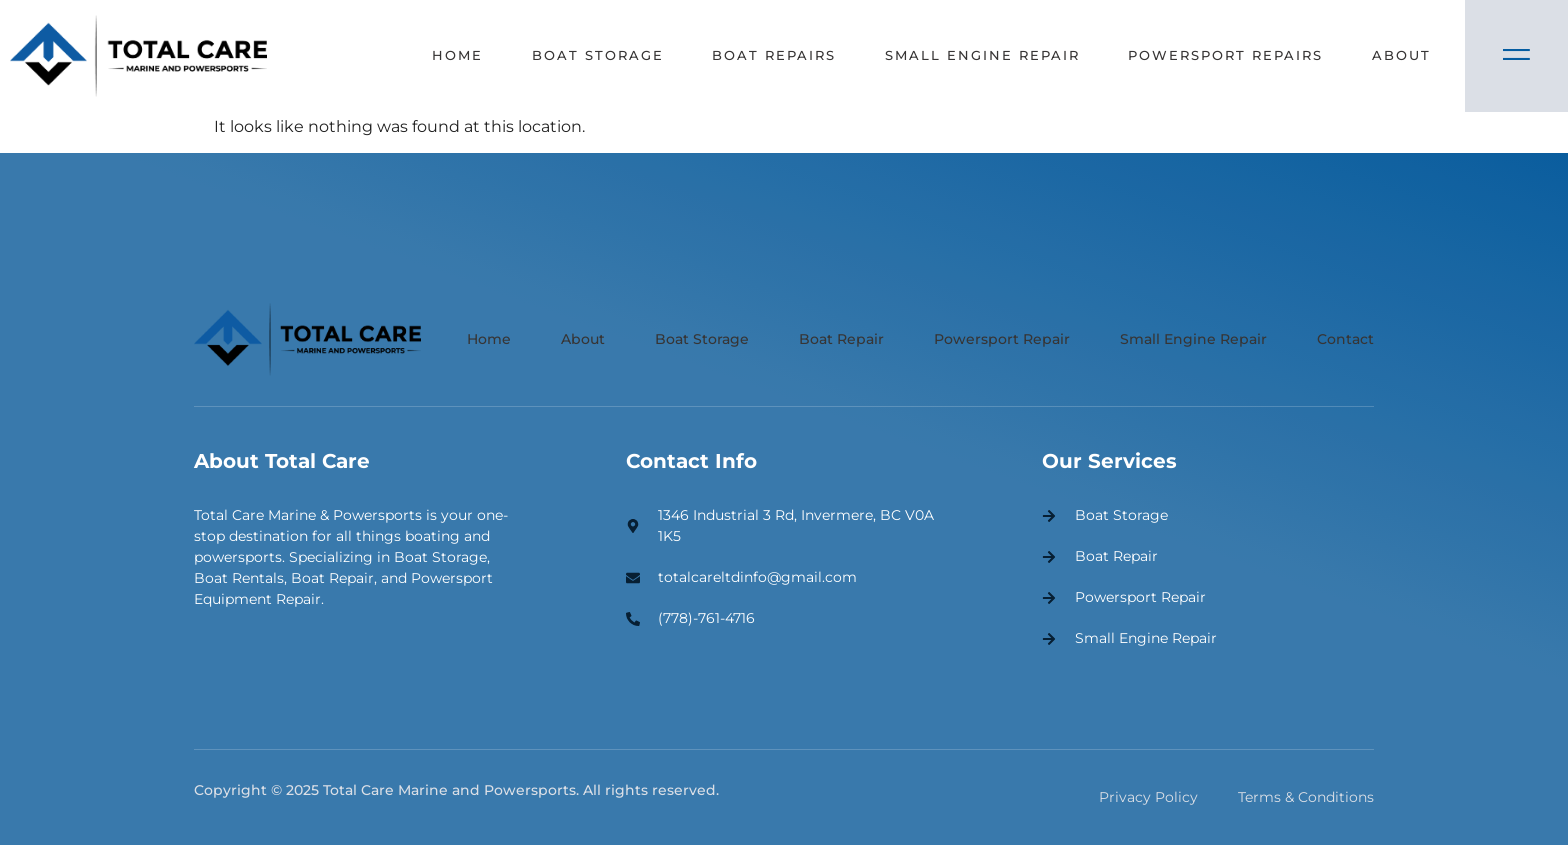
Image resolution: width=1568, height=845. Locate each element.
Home (455, 55)
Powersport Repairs (1225, 55)
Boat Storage (596, 55)
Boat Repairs (773, 55)
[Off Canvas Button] (1516, 56)
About (1401, 55)
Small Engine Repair (981, 55)
